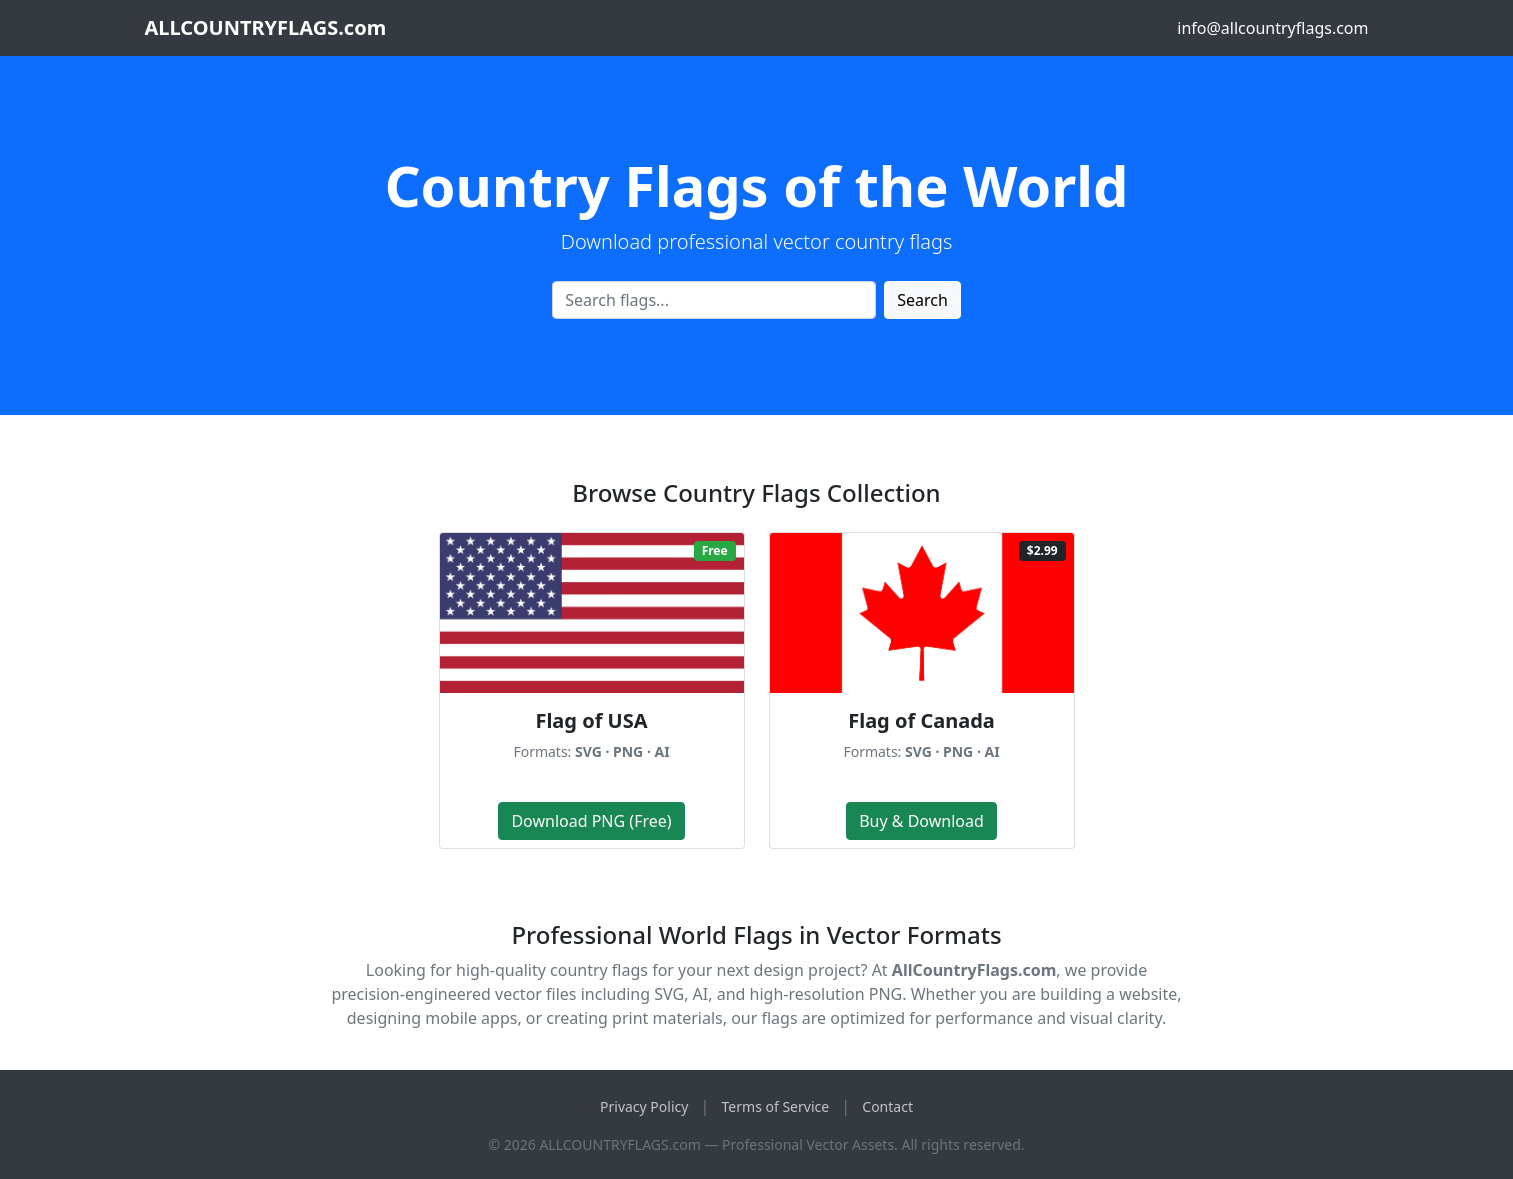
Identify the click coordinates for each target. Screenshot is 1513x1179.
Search (922, 300)
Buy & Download (921, 821)
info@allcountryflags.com (1272, 28)
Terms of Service (776, 1106)
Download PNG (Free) (591, 821)
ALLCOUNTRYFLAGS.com (266, 27)
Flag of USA (591, 720)
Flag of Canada (921, 720)
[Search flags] (714, 300)
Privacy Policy (644, 1106)
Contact (887, 1106)
